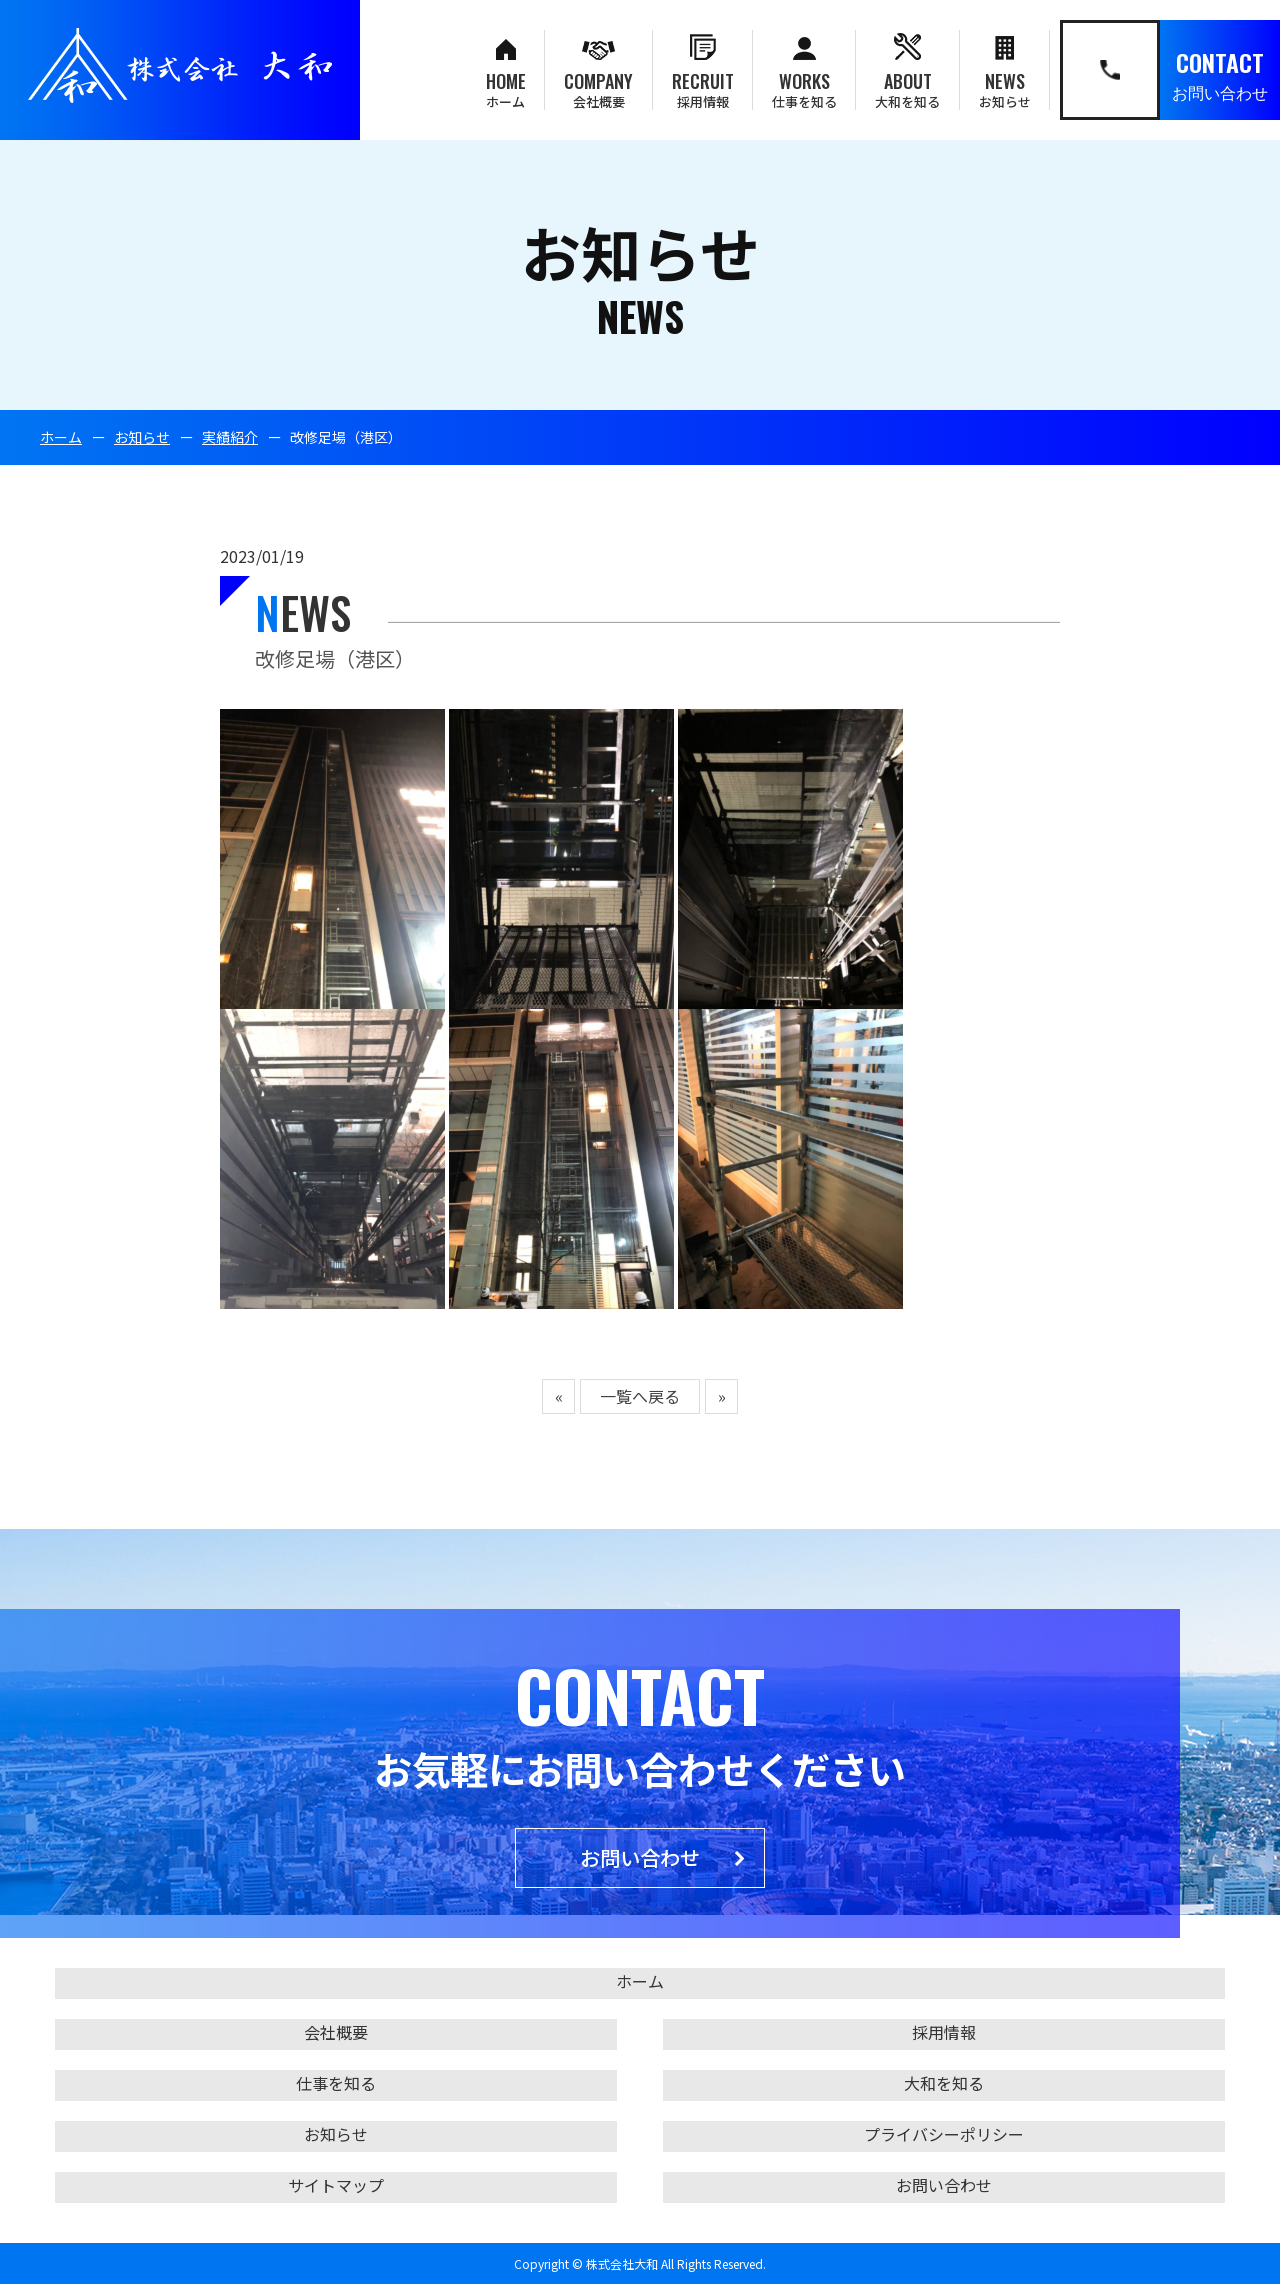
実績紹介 (230, 437)
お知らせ (142, 437)
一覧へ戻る (640, 1396)
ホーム (61, 437)
